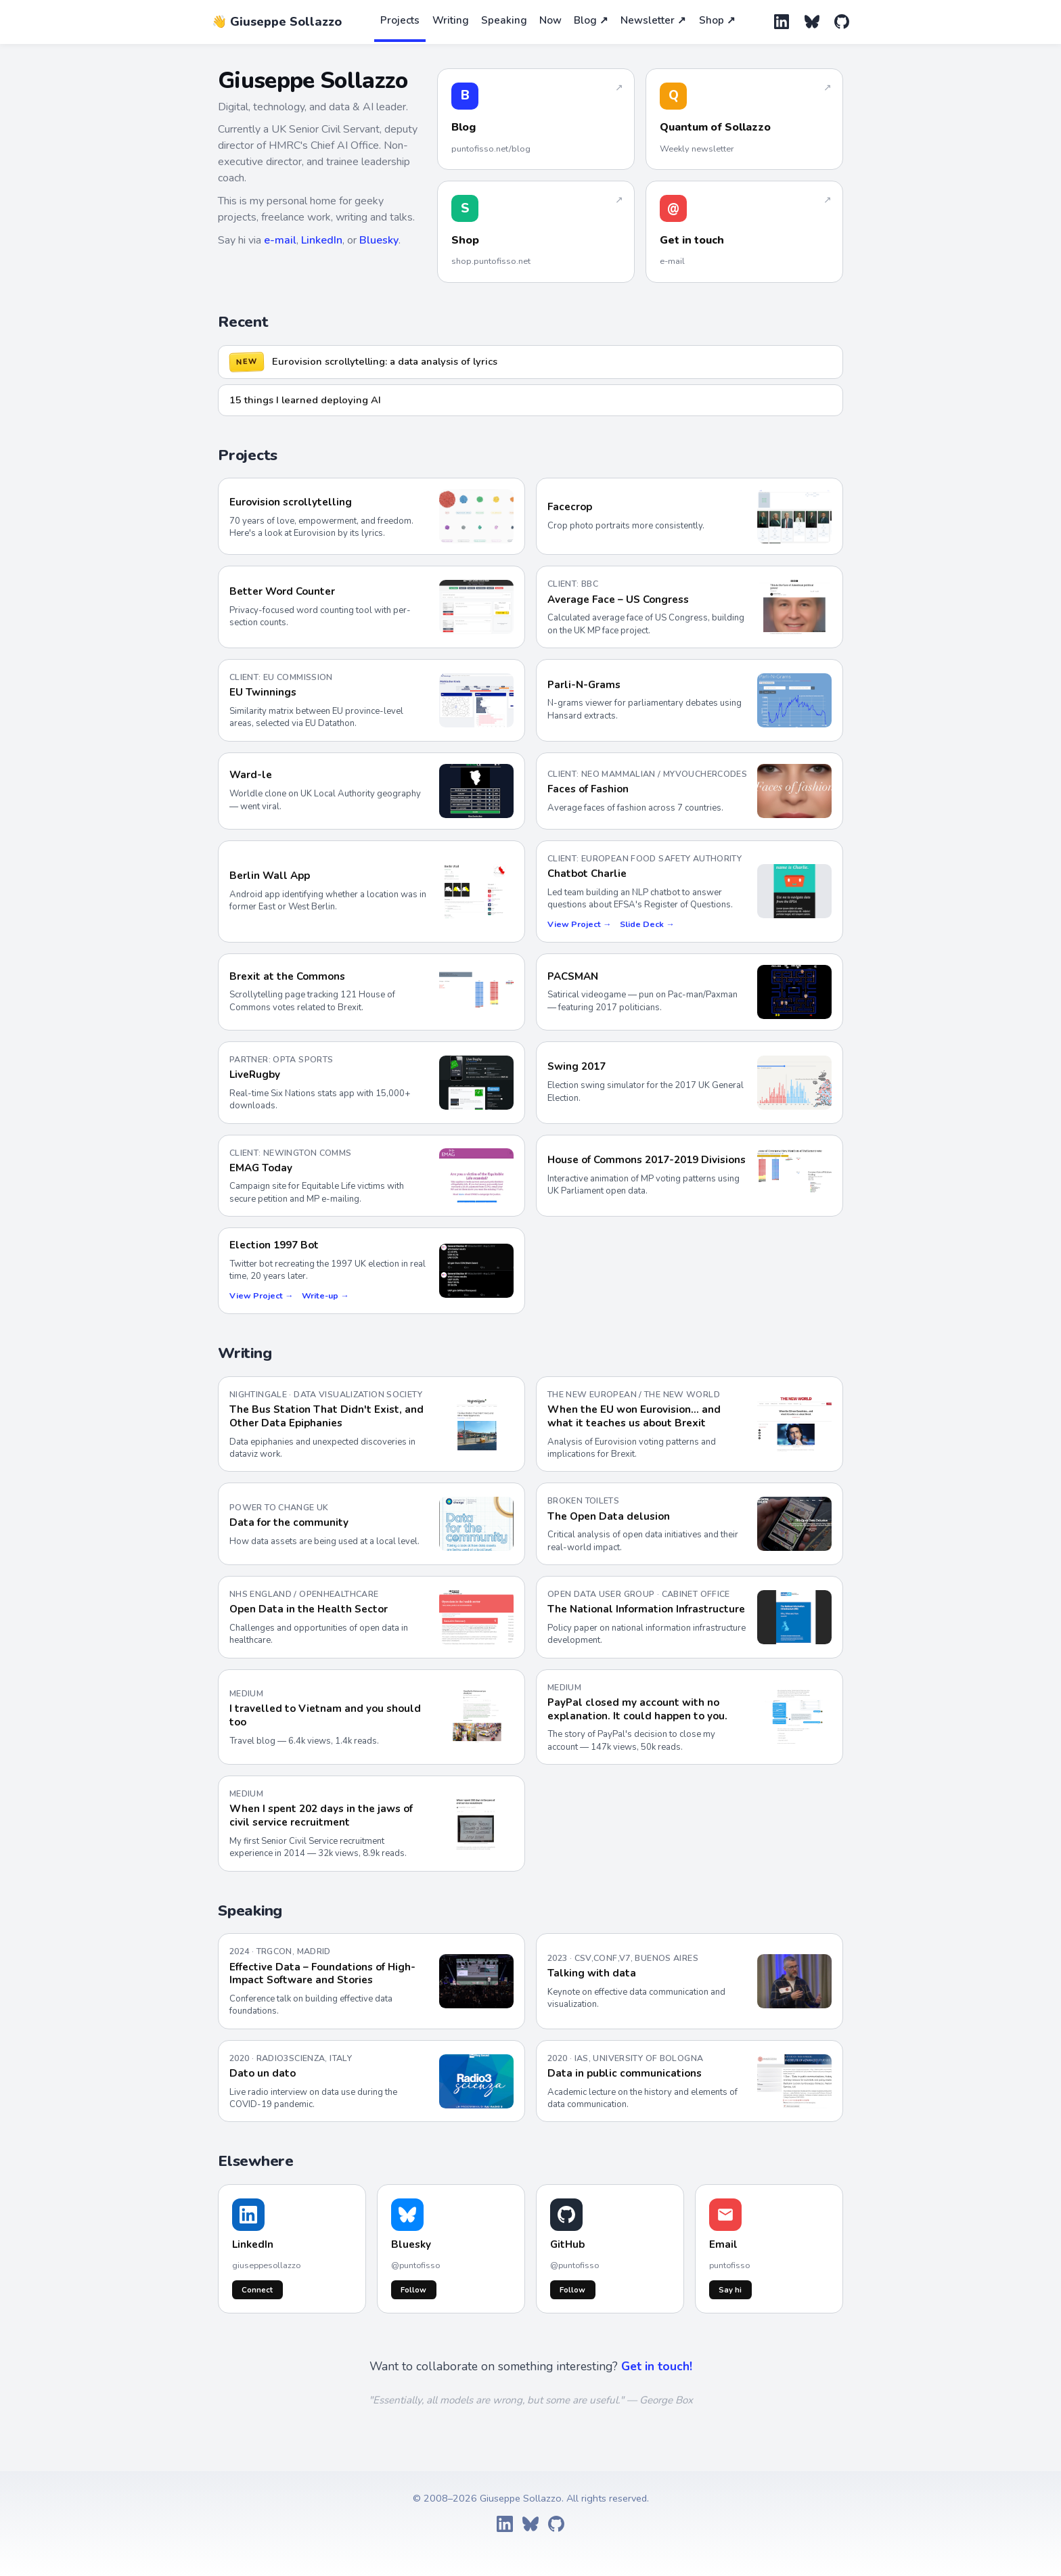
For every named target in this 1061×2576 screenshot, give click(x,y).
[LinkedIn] (781, 21)
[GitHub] (841, 21)
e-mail (280, 240)
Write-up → (325, 1295)
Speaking (504, 20)
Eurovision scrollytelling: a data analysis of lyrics (384, 361)
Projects (400, 20)
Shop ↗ (717, 20)
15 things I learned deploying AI (305, 400)
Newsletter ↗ (653, 20)
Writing (450, 20)
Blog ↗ (591, 20)
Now (550, 20)
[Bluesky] (812, 21)
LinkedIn (321, 240)
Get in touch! (656, 2366)
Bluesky (379, 240)
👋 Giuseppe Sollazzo (277, 22)
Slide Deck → (647, 924)
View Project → (579, 924)
